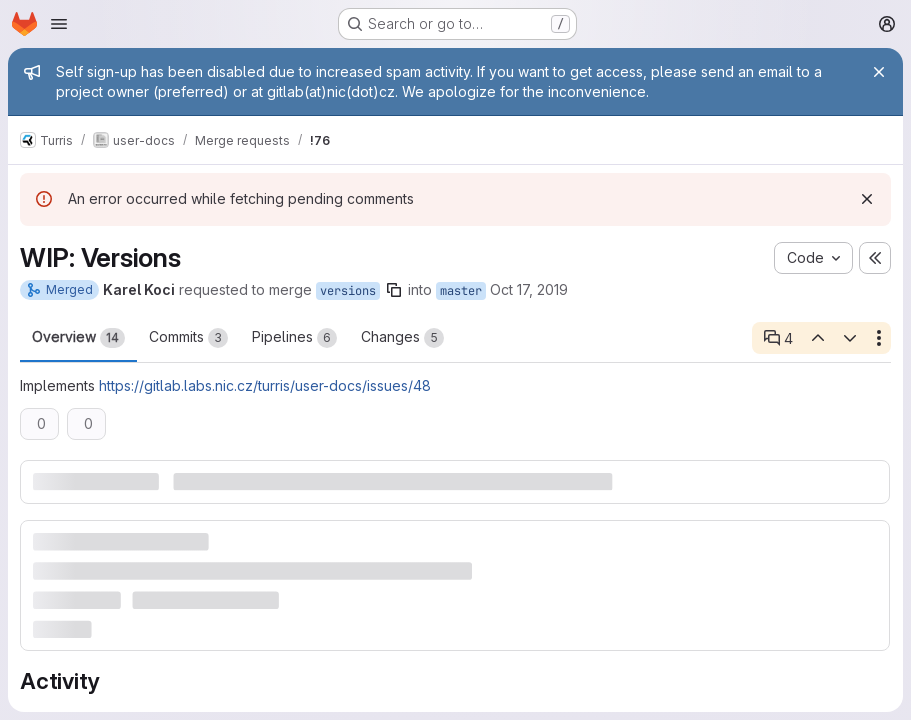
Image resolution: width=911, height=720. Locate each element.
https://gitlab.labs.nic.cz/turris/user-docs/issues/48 (265, 385)
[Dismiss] (867, 199)
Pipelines (294, 338)
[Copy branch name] (394, 290)
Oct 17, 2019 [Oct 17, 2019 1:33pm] (529, 289)
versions (348, 291)
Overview (78, 338)
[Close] (879, 72)
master (461, 291)
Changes (402, 338)
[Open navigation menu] (59, 24)
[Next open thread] (850, 338)
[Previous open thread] (817, 338)
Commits (188, 338)
